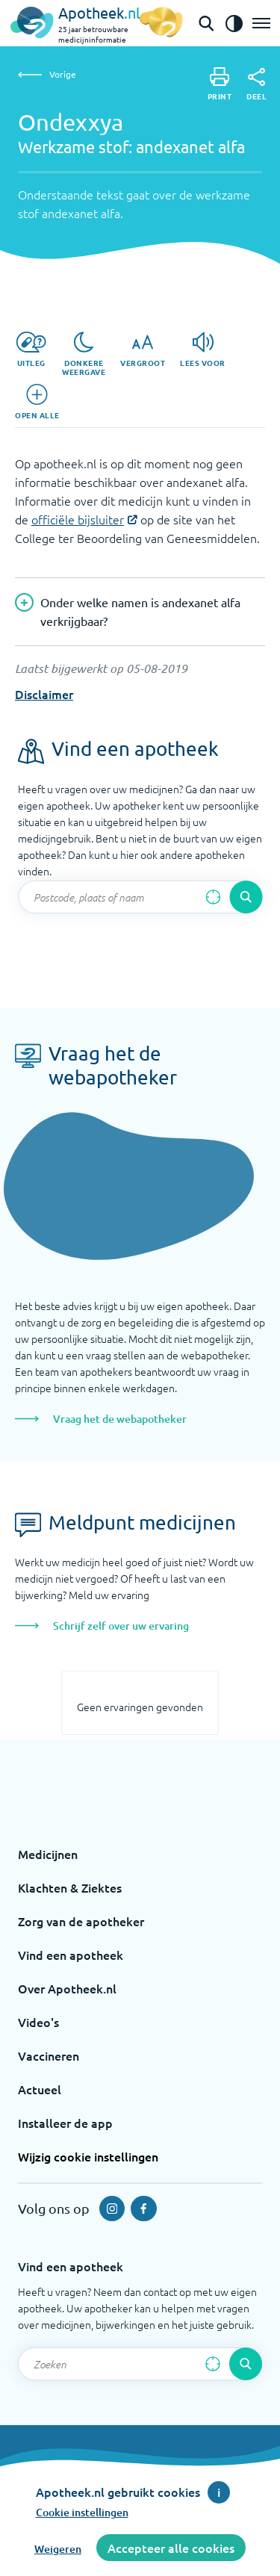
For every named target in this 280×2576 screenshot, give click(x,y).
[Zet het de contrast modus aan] (234, 23)
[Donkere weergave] (83, 354)
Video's (38, 2022)
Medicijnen (48, 1854)
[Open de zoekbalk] (206, 23)
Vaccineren (48, 2055)
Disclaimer (44, 694)
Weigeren (57, 2549)
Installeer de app (65, 2122)
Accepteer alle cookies (171, 2547)
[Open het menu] (261, 23)
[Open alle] (37, 402)
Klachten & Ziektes (70, 1887)
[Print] (220, 84)
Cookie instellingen (82, 2512)
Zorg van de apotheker (81, 1921)
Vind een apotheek (70, 1954)
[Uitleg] (31, 349)
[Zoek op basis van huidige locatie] (212, 897)
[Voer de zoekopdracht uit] (245, 897)
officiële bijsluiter (77, 519)
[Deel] (256, 84)
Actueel (39, 2089)
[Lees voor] (202, 349)
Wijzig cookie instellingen (88, 2156)
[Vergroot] (142, 349)
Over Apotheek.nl (67, 1988)
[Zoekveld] (140, 897)
